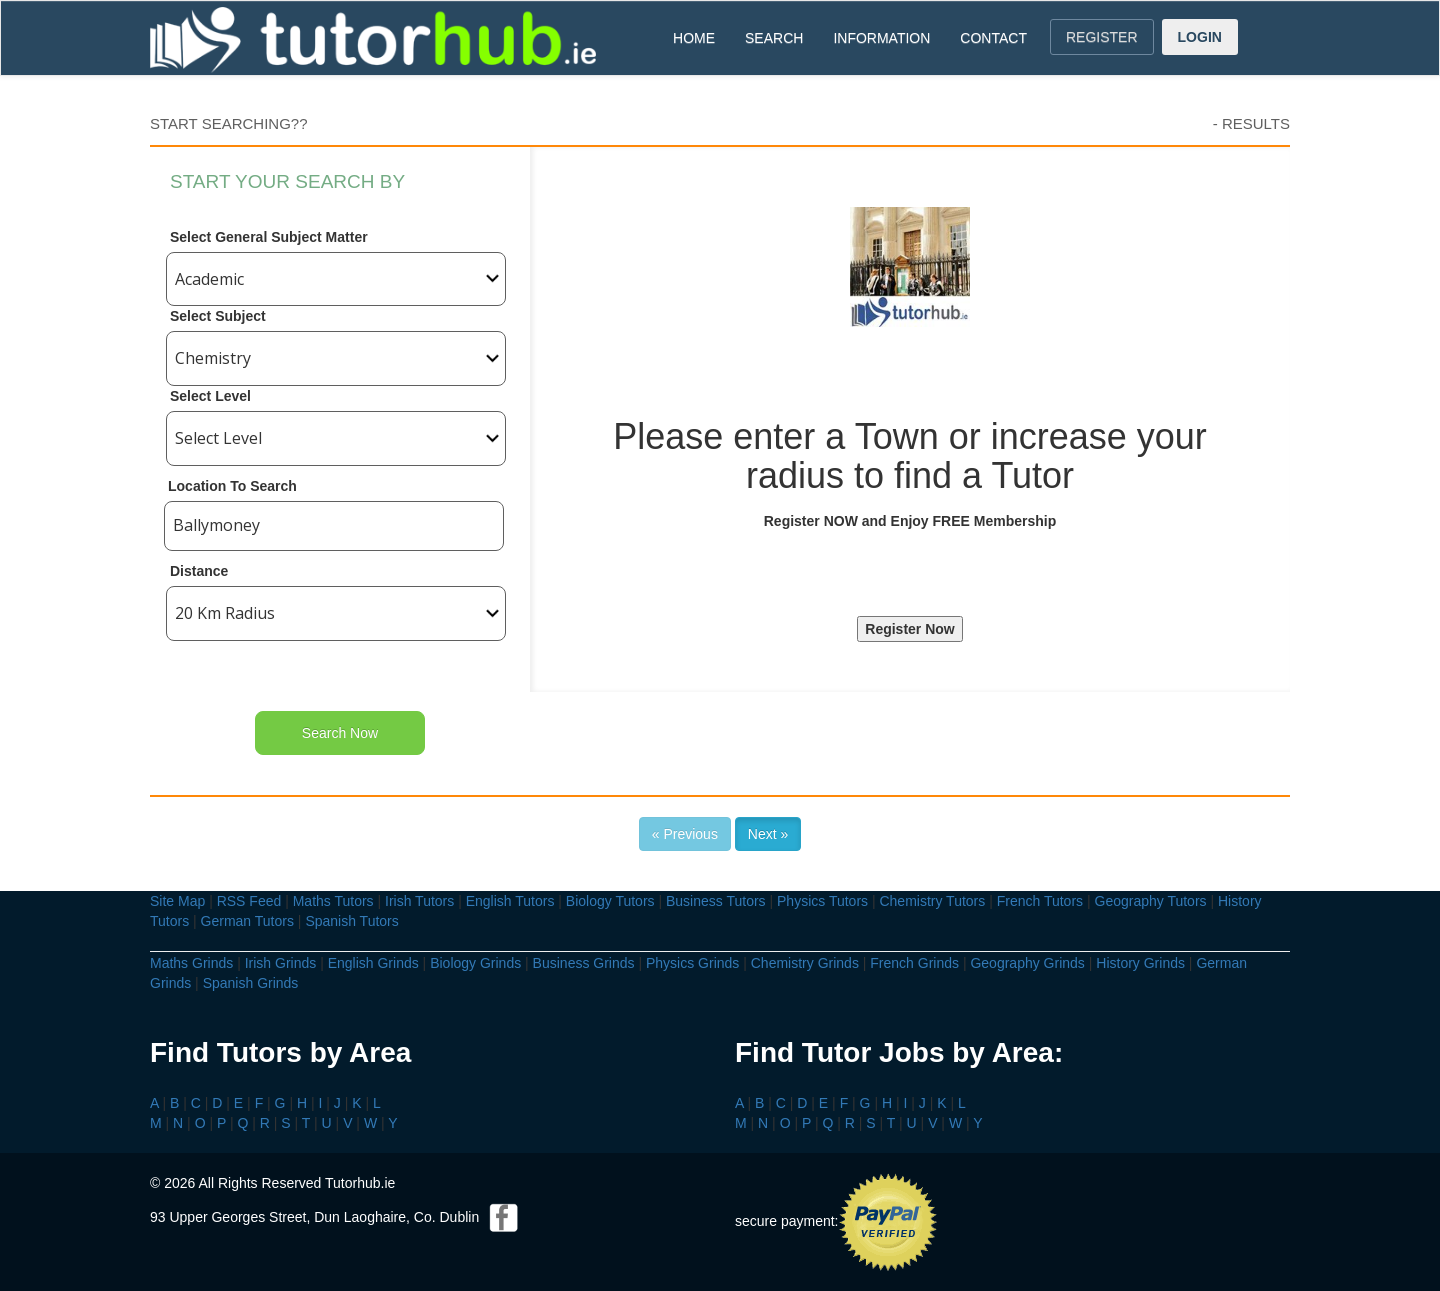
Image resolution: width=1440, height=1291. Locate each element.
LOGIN (1200, 37)
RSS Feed (249, 901)
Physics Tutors (822, 901)
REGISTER (1102, 37)
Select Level (210, 396)
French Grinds (914, 963)
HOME (694, 38)
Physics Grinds (692, 963)
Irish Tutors (419, 901)
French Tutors (1040, 901)
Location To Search (232, 486)
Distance (199, 571)
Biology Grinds (475, 963)
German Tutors (247, 921)
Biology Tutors (610, 901)
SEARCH (774, 38)
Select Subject (218, 316)
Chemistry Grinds (805, 963)
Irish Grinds (281, 963)
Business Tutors (716, 901)
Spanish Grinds (251, 983)
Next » (768, 834)
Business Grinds (584, 963)
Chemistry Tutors (932, 901)
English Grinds (373, 963)
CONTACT (993, 38)
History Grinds (1140, 963)
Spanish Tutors (351, 921)
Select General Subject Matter (269, 237)
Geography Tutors (1151, 901)
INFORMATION (881, 38)
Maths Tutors (333, 901)
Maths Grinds (191, 963)
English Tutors (510, 901)
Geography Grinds (1027, 963)
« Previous (685, 834)
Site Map (177, 901)
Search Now (340, 733)
